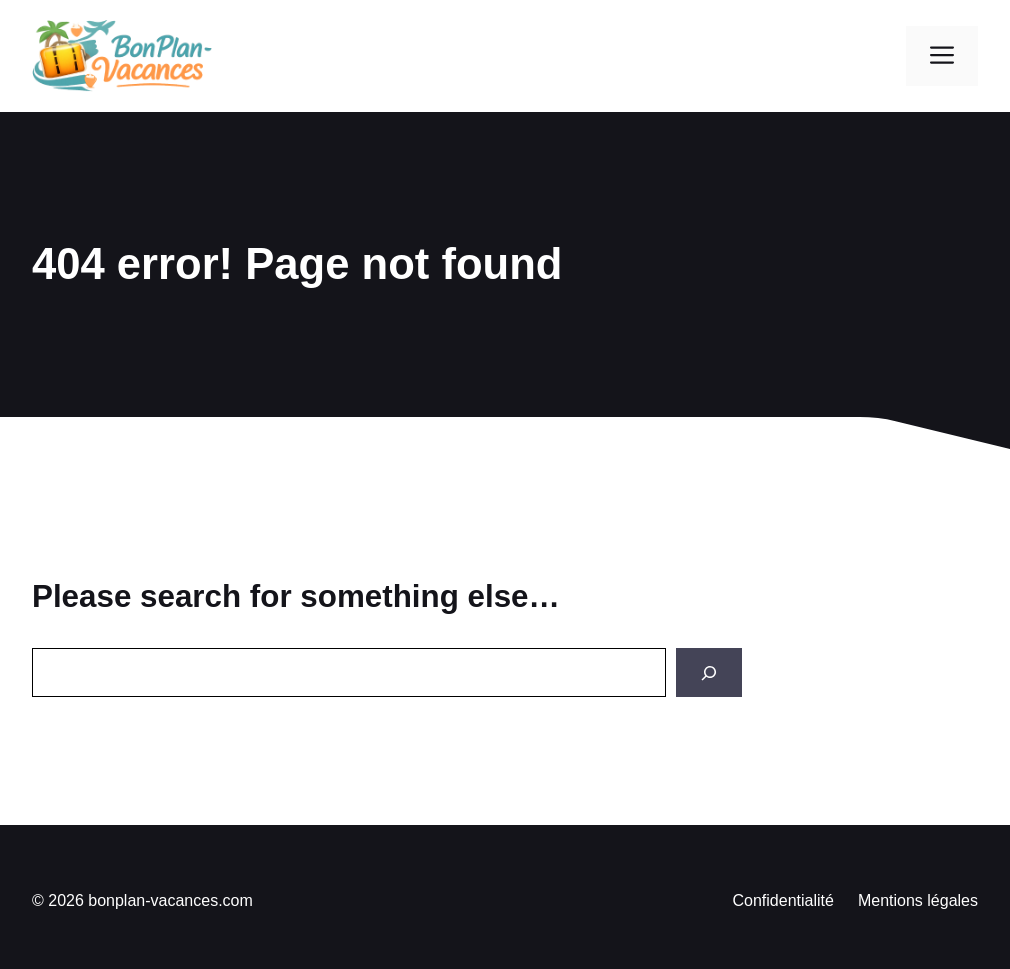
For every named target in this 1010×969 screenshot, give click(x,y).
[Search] (709, 672)
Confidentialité (783, 900)
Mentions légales (918, 900)
